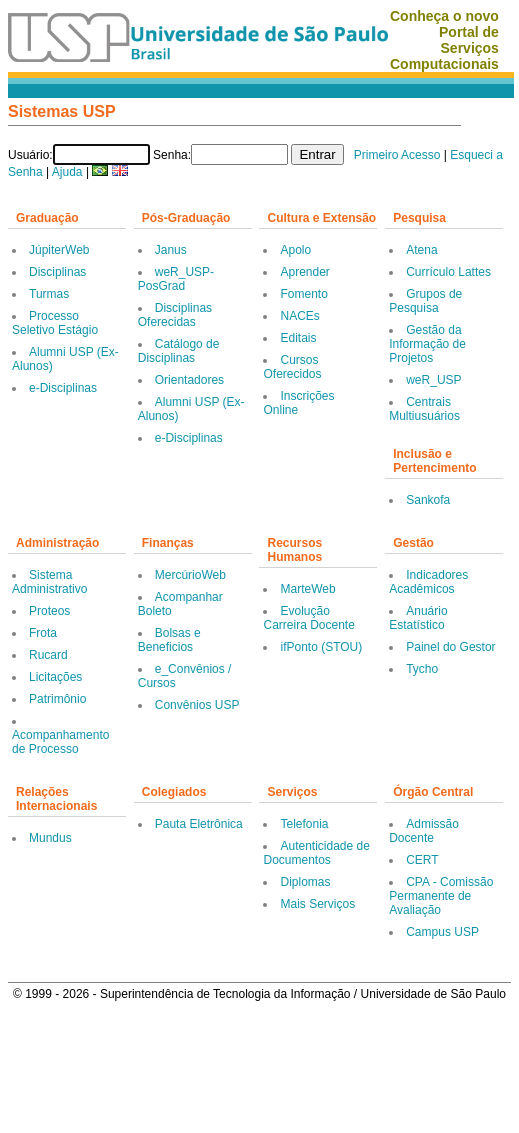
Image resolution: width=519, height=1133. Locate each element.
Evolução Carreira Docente (308, 618)
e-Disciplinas (63, 388)
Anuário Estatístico (418, 618)
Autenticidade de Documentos (316, 853)
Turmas (49, 294)
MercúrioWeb (190, 575)
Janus (171, 250)
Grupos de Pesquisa (425, 301)
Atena (421, 250)
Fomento (303, 294)
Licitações (55, 677)
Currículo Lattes (448, 272)
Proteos (49, 611)
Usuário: (30, 155)
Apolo (295, 250)
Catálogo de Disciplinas (179, 351)
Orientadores (189, 380)
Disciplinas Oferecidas (175, 315)
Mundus (50, 838)
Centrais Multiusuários (424, 409)
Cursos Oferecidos (292, 367)
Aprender (304, 272)
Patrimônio (57, 699)
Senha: (172, 155)
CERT (422, 860)
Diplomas (305, 882)
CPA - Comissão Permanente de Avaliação (441, 896)
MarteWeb (307, 589)
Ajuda (67, 172)
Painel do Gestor (450, 647)
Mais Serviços (317, 904)
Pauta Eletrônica (199, 824)
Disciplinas (57, 272)
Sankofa (428, 500)
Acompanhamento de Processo (60, 742)
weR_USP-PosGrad (176, 279)
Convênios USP (197, 705)
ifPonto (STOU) (321, 647)
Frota (43, 633)
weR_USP (433, 380)
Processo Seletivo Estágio (55, 323)
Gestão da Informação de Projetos (427, 344)
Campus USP (442, 932)
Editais (298, 338)
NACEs (299, 316)
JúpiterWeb (59, 250)
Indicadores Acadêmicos (428, 582)
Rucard (48, 655)
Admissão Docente (424, 831)
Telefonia (304, 824)
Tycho (422, 669)
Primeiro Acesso (397, 155)
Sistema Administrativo (49, 582)
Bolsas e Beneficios (169, 640)
